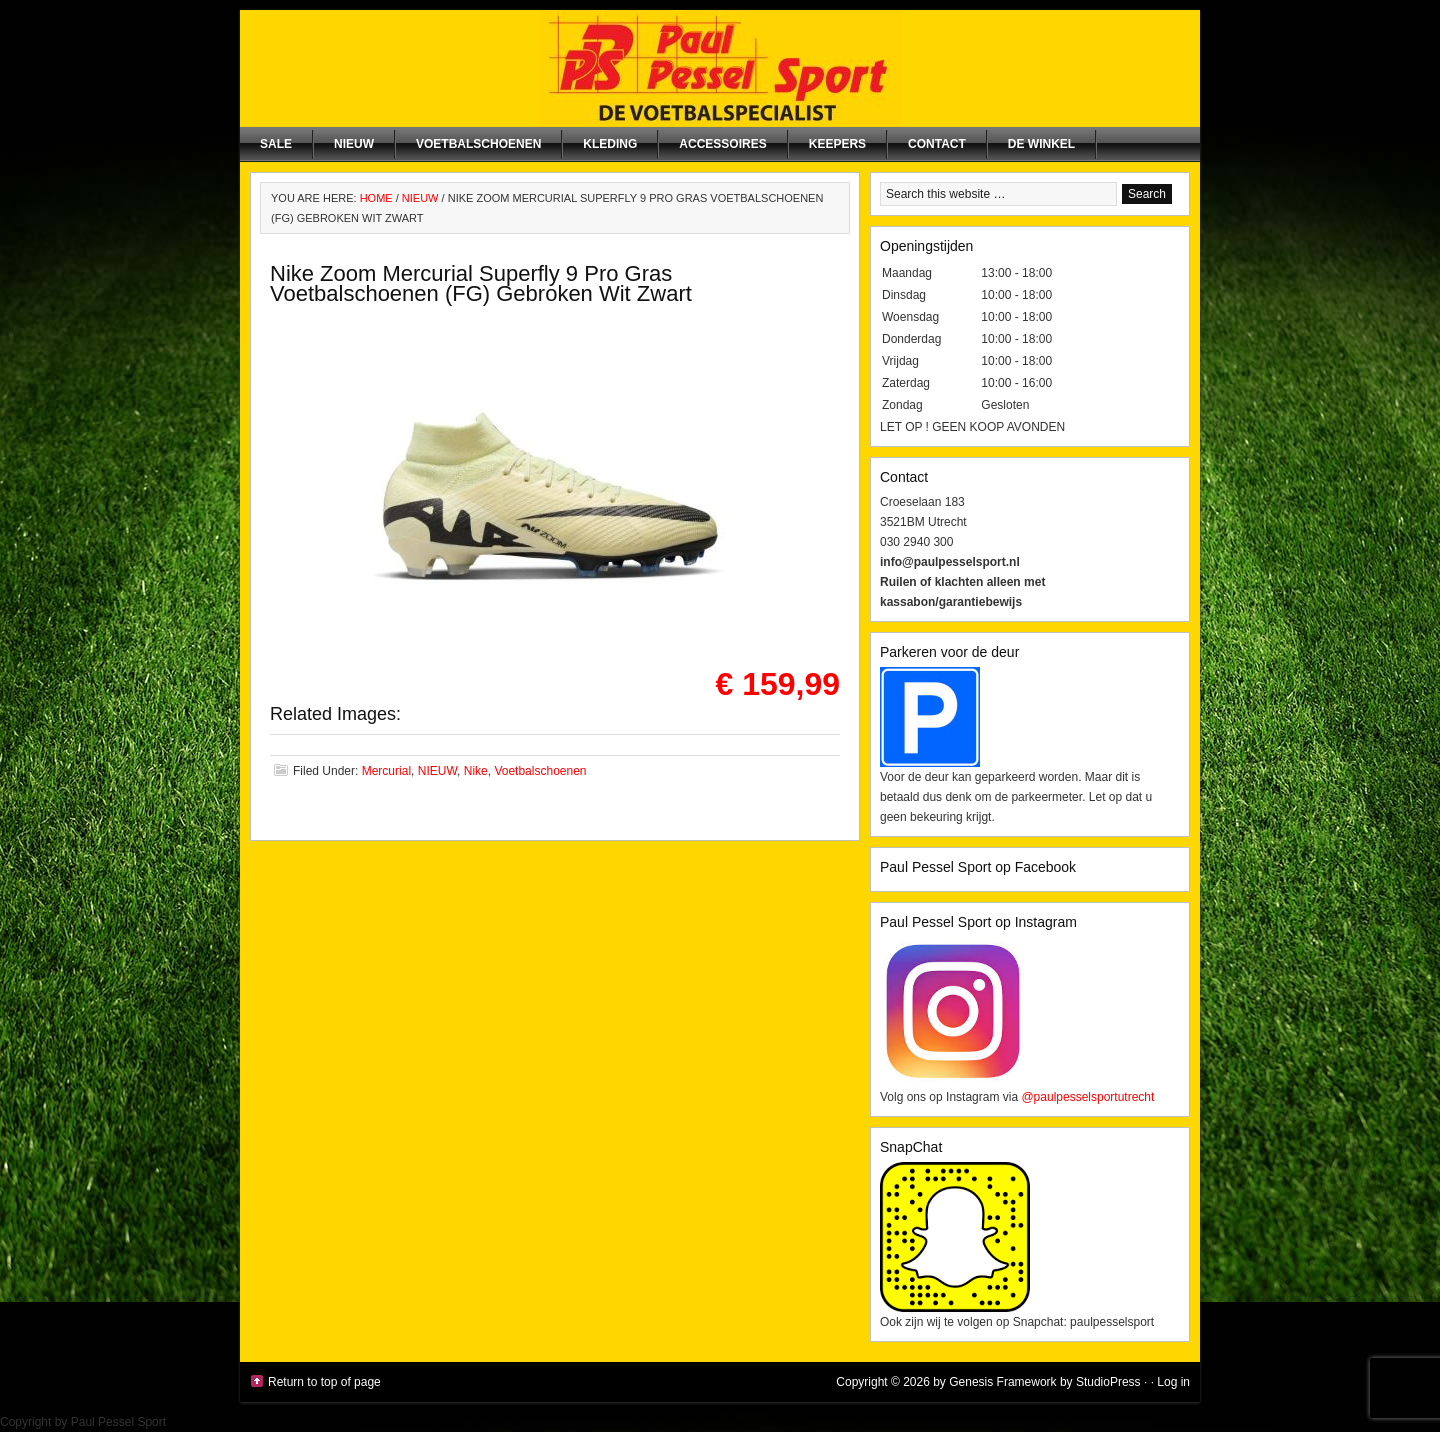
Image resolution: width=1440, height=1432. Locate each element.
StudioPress (1108, 1382)
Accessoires (722, 144)
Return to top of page (324, 1382)
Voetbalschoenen (478, 144)
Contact (937, 144)
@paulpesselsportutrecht (1087, 1097)
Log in (1173, 1382)
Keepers (837, 144)
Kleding (610, 144)
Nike (476, 771)
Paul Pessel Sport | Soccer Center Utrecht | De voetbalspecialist (720, 68)
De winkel (1041, 144)
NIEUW (354, 144)
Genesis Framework (1002, 1382)
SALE (276, 144)
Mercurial (386, 771)
